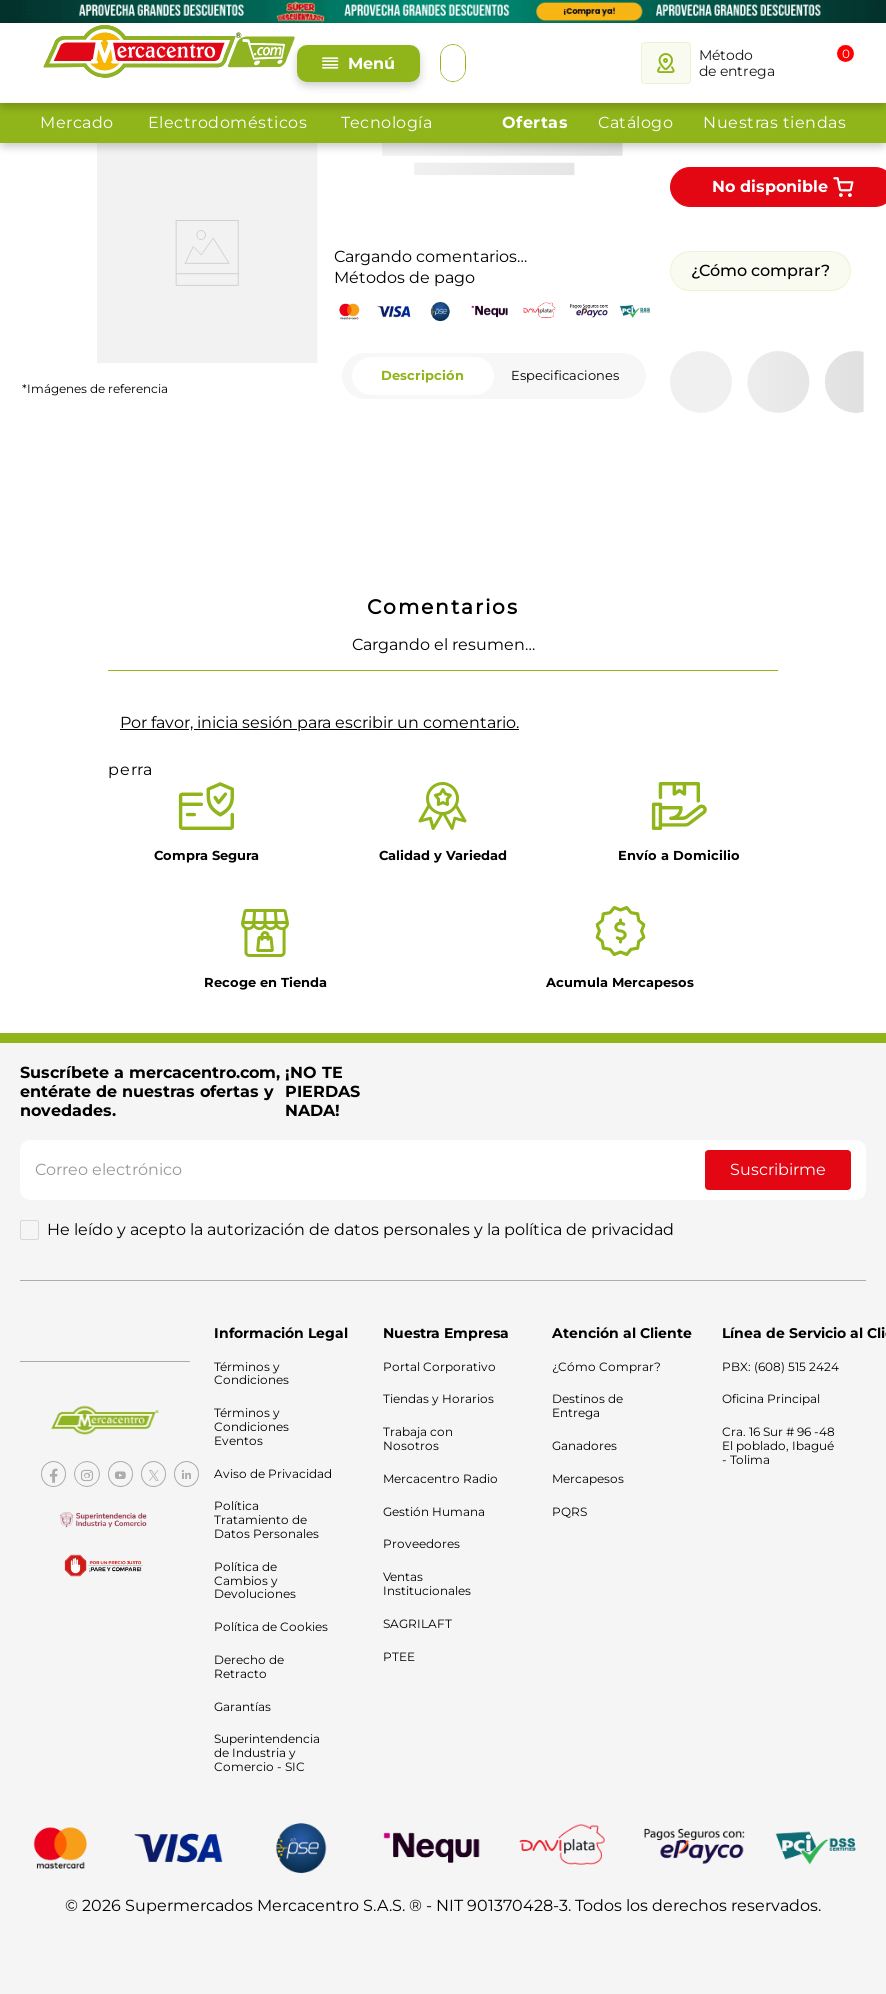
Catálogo (635, 122)
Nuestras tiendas (774, 122)
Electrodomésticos (228, 122)
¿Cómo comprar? (760, 230)
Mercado (77, 122)
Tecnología (386, 122)
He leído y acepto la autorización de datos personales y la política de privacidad (360, 1200)
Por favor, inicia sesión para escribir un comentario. (319, 682)
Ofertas (535, 122)
